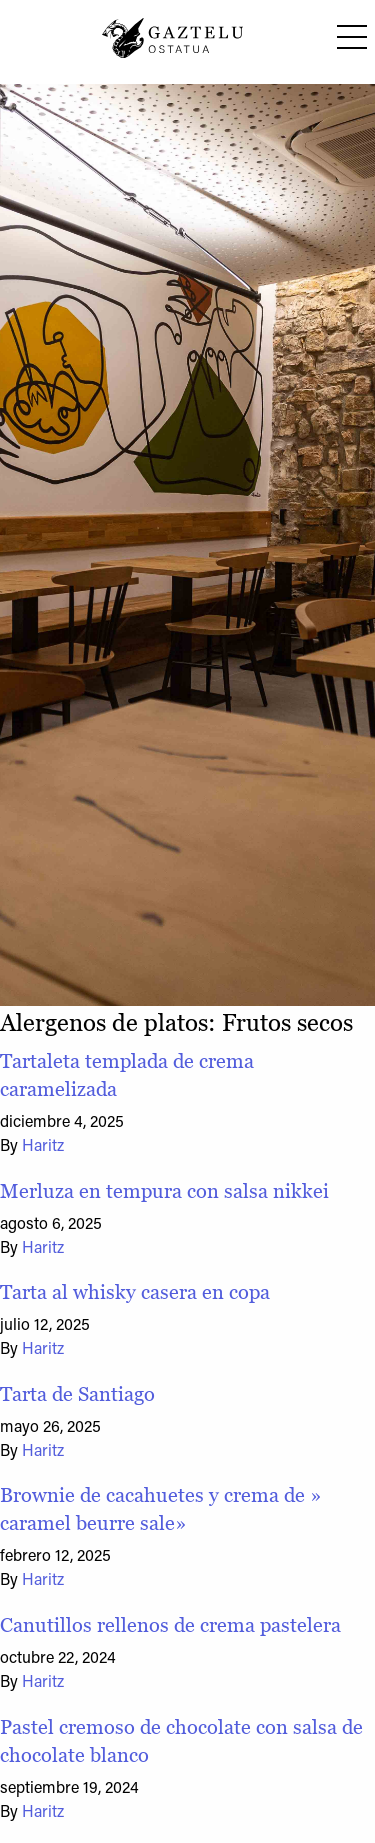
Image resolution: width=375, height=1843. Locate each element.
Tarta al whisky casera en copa (135, 1292)
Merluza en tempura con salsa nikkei (164, 1191)
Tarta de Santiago (77, 1394)
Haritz (43, 1147)
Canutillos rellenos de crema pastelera (170, 1625)
